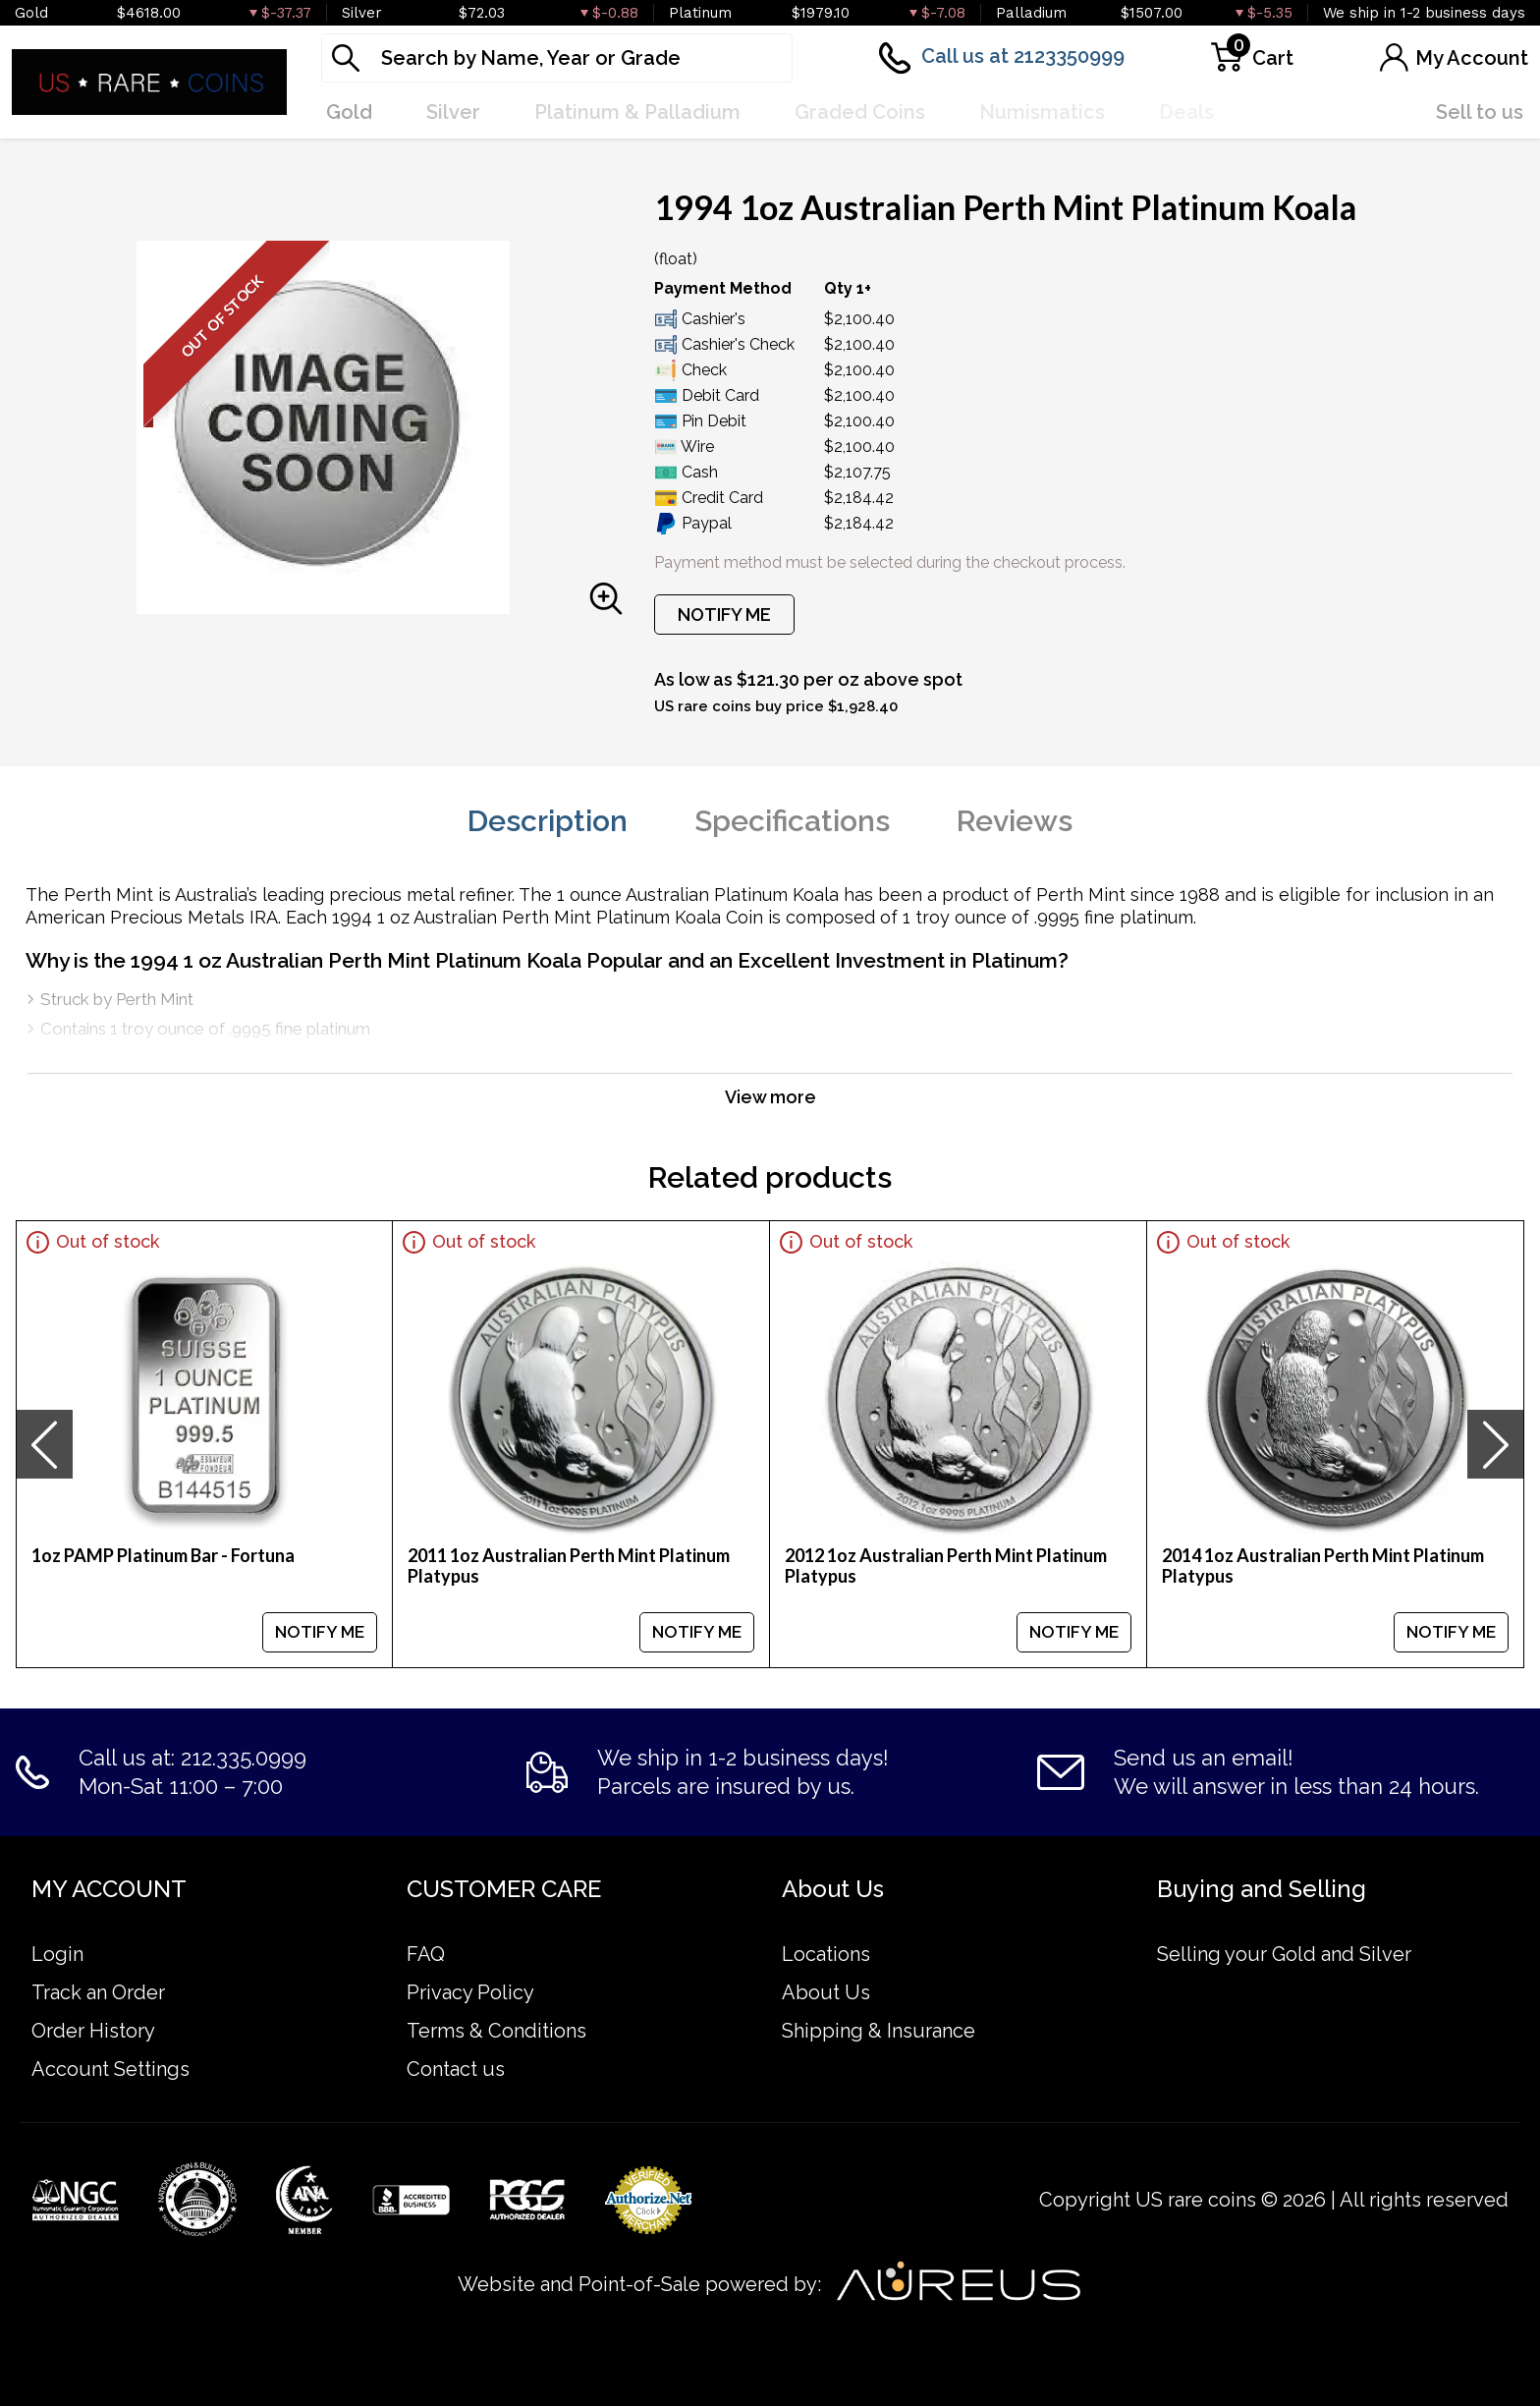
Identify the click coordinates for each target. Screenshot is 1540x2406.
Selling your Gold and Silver (1284, 1954)
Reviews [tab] (1014, 821)
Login (57, 1954)
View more (770, 1097)
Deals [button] (1186, 112)
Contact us (456, 2069)
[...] (557, 58)
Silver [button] (453, 112)
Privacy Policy (470, 1992)
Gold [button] (349, 112)
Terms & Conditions (496, 2030)
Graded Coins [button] (860, 112)
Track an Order (98, 1992)
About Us (826, 1992)
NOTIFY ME (724, 614)
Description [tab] (548, 821)
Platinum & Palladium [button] (637, 112)
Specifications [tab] (792, 821)
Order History (93, 2030)
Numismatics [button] (1042, 112)
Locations (826, 1954)
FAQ (426, 1954)
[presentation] (44, 1444)
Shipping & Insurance (878, 2030)
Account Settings (110, 2069)
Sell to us (1479, 112)
